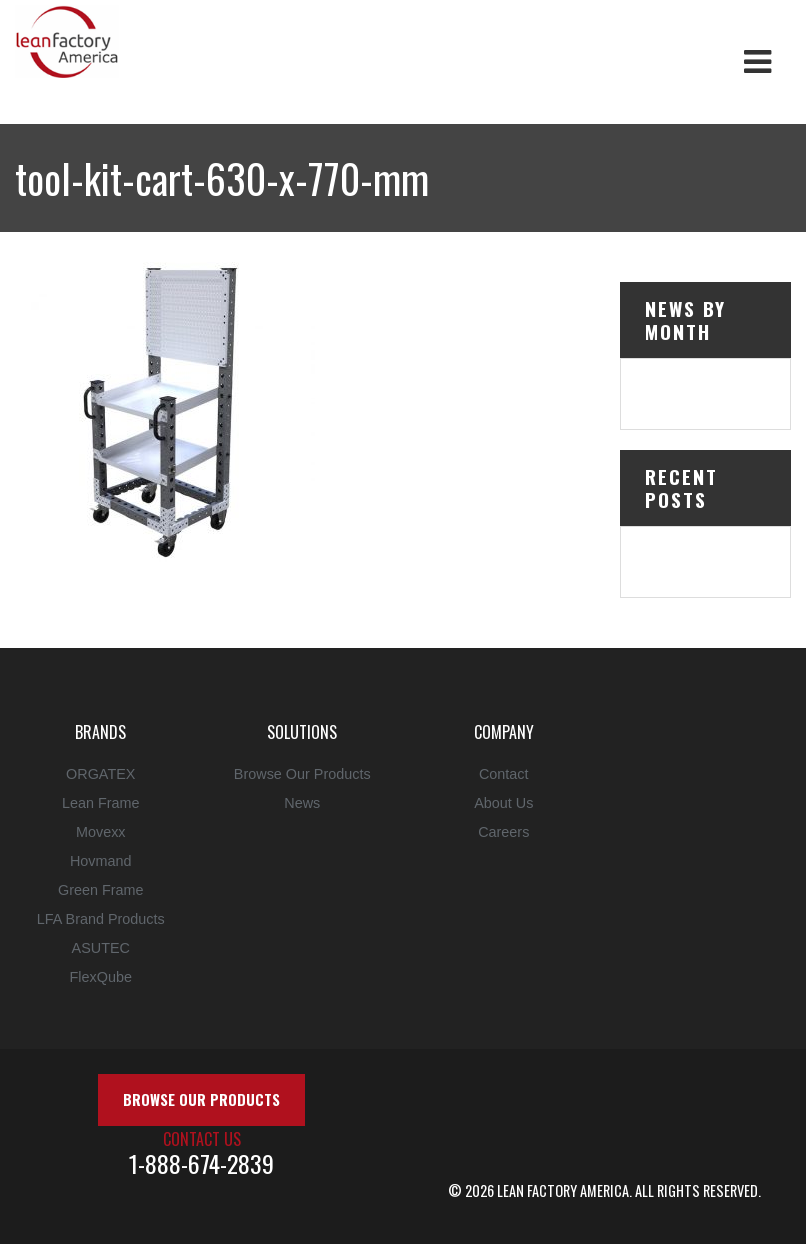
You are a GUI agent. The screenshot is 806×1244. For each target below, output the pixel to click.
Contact (504, 774)
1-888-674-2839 (201, 1163)
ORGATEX (100, 774)
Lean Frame (101, 803)
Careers (503, 832)
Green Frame (101, 890)
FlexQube (101, 977)
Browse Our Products (302, 774)
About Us (503, 803)
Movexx (101, 832)
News (302, 803)
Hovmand (101, 861)
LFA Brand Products (101, 919)
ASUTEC (101, 948)
